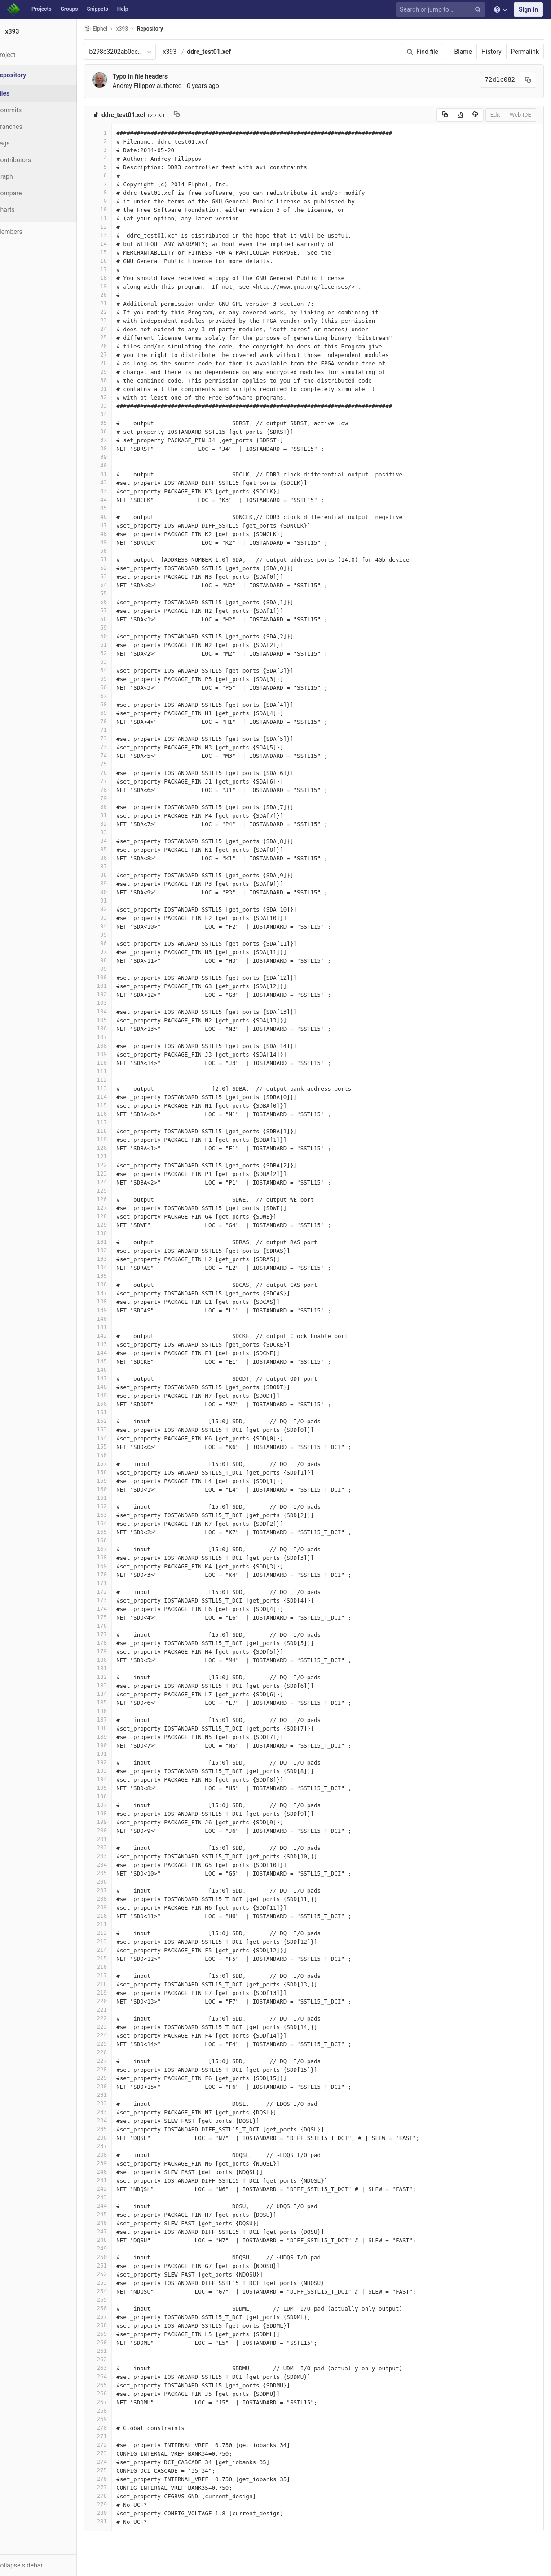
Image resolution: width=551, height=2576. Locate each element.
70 (120, 721)
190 (120, 1745)
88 (120, 875)
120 (120, 1148)
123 (120, 1173)
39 (120, 457)
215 (120, 1958)
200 (120, 1830)
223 (120, 2026)
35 (120, 422)
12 (120, 226)
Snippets (97, 9)
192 (120, 1762)
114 (120, 1096)
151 (120, 1412)
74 (120, 755)
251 (120, 2265)
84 (120, 840)
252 (120, 2274)
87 (120, 866)
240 (120, 2171)
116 (120, 1113)
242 (120, 2188)
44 (120, 499)
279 (120, 2504)
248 (120, 2240)
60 (120, 636)
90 (120, 892)
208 (120, 1898)
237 (120, 2146)
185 (120, 1702)
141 (120, 1327)
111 (120, 1071)
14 (120, 243)
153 (120, 1429)
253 (120, 2282)
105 (120, 1020)
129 (120, 1224)
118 (120, 1130)
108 (120, 1045)
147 (120, 1378)
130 (120, 1233)
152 (120, 1421)
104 (120, 1011)
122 (120, 1165)
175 (120, 1617)
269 (120, 2419)
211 (120, 1924)
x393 (191, 51)
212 (120, 1932)
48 (120, 533)
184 (120, 1694)
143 (120, 1344)
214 (120, 1949)
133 (120, 1258)
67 (120, 695)
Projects (41, 9)
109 (120, 1054)
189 (120, 1736)
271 (120, 2436)
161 (120, 1497)
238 (120, 2154)
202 (120, 1847)
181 (120, 1668)
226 (120, 2052)
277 (120, 2487)
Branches (31, 126)
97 (120, 951)
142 (120, 1335)
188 (120, 1728)
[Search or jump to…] (442, 9)
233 (120, 2112)
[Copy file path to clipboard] (198, 114)
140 (120, 1318)
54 (120, 584)
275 (120, 2470)
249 (120, 2248)
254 (120, 2291)
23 (120, 320)
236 (120, 2137)
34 (120, 414)
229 (120, 2077)
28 (120, 363)
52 (120, 567)
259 (120, 2333)
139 (120, 1310)
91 (120, 900)
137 (120, 1293)
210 (120, 1915)
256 (120, 2308)
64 (120, 670)
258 (120, 2325)
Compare (31, 193)
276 (120, 2478)
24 (120, 329)
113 (120, 1088)
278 (120, 2495)
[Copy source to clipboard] (444, 115)
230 (120, 2086)
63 (120, 661)
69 (120, 712)
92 (120, 909)
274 (120, 2461)
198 (120, 1813)
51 (120, 559)
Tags (24, 143)
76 (120, 772)
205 (120, 1873)
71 (120, 730)
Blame (463, 51)
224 (120, 2035)
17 (120, 269)
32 (120, 397)
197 (120, 1804)
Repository (172, 29)
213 (120, 1941)
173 (120, 1600)
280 (120, 2513)
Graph (26, 176)
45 (120, 508)
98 (120, 960)
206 (120, 1881)
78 (120, 789)
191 (120, 1753)
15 (120, 252)
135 (120, 1276)
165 (120, 1531)
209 (120, 1907)
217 (120, 1975)
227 (120, 2060)
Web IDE (520, 114)
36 (120, 431)
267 (120, 2402)
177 (120, 1634)
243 (120, 2197)
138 (120, 1301)
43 (120, 491)
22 (120, 311)
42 (120, 482)
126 (120, 1199)
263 (120, 2368)
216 (120, 1967)
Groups (69, 9)
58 (120, 619)
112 (120, 1079)
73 (120, 747)
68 (120, 704)
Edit (495, 114)
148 (120, 1386)
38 (120, 448)
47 (120, 525)
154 (120, 1438)
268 (120, 2410)
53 (120, 576)
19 (120, 286)
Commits (31, 110)
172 (120, 1591)
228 (120, 2069)
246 (120, 2222)
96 (120, 943)
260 (120, 2342)
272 (120, 2444)
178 (120, 1642)
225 (120, 2043)
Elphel (117, 28)
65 (120, 678)
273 (120, 2453)
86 (120, 857)
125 (120, 1190)
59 (120, 627)
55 (120, 593)
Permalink (525, 51)
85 (120, 849)
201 (120, 1839)
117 (120, 1122)
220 (120, 2001)
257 (120, 2316)
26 (120, 346)
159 (120, 1480)
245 (120, 2214)
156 (120, 1455)
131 (120, 1241)
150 (120, 1403)
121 (120, 1156)
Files (24, 93)
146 (120, 1369)
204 (120, 1864)
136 (120, 1284)
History (491, 51)
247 (120, 2231)
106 (120, 1028)
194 (120, 1779)
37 (120, 439)
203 (120, 1856)
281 (120, 2521)
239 (120, 2163)
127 (120, 1207)
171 (120, 1583)
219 (120, 1992)
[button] (49, 2565)
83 (120, 832)
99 (120, 968)
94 (120, 926)
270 (120, 2427)
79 (120, 798)
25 (120, 337)
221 (120, 2009)
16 (120, 260)
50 (120, 550)
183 (120, 1685)
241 (120, 2180)
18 (120, 277)
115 (120, 1105)
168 (120, 1557)
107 (120, 1037)
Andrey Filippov (155, 85)
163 (120, 1514)
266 (120, 2393)
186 (120, 1711)
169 (120, 1566)
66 (120, 687)
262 (120, 2359)
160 (120, 1489)
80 (120, 806)
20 (120, 294)
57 (120, 610)
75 (120, 764)
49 (120, 542)
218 (120, 1984)
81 (120, 815)
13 (120, 235)
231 (120, 2095)
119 (120, 1139)
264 (120, 2376)
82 (120, 823)
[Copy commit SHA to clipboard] (528, 80)
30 (120, 380)
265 (120, 2385)
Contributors (35, 159)
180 (120, 1659)
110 (120, 1062)
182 (120, 1676)
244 (120, 2205)
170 (120, 1574)
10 (120, 209)
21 (120, 303)
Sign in (528, 9)
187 (120, 1719)
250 (120, 2257)
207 (120, 1890)
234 (120, 2120)
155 (120, 1446)
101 (120, 985)
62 (120, 653)
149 (120, 1395)
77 (120, 781)
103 (120, 1003)
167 (120, 1549)
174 (120, 1608)
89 (120, 883)
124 (120, 1182)
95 (120, 934)
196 (120, 1796)
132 (120, 1250)
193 (120, 1770)
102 (120, 994)
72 (120, 738)
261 (120, 2350)
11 (120, 218)
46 (120, 516)
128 (120, 1216)
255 (120, 2299)
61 (120, 644)
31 (120, 388)
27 (120, 354)
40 (120, 465)
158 (120, 1472)
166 (120, 1540)
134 (120, 1267)
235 (120, 2129)
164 (120, 1523)
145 (120, 1361)
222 (120, 2018)
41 (120, 474)
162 (120, 1506)
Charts (27, 209)
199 (120, 1822)
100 (120, 977)
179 (120, 1651)
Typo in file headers (162, 76)
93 (120, 917)
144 (120, 1352)
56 (120, 602)
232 (120, 2103)
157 (120, 1463)
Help (122, 9)
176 (120, 1625)
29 (120, 371)
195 (120, 1787)
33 (120, 405)
